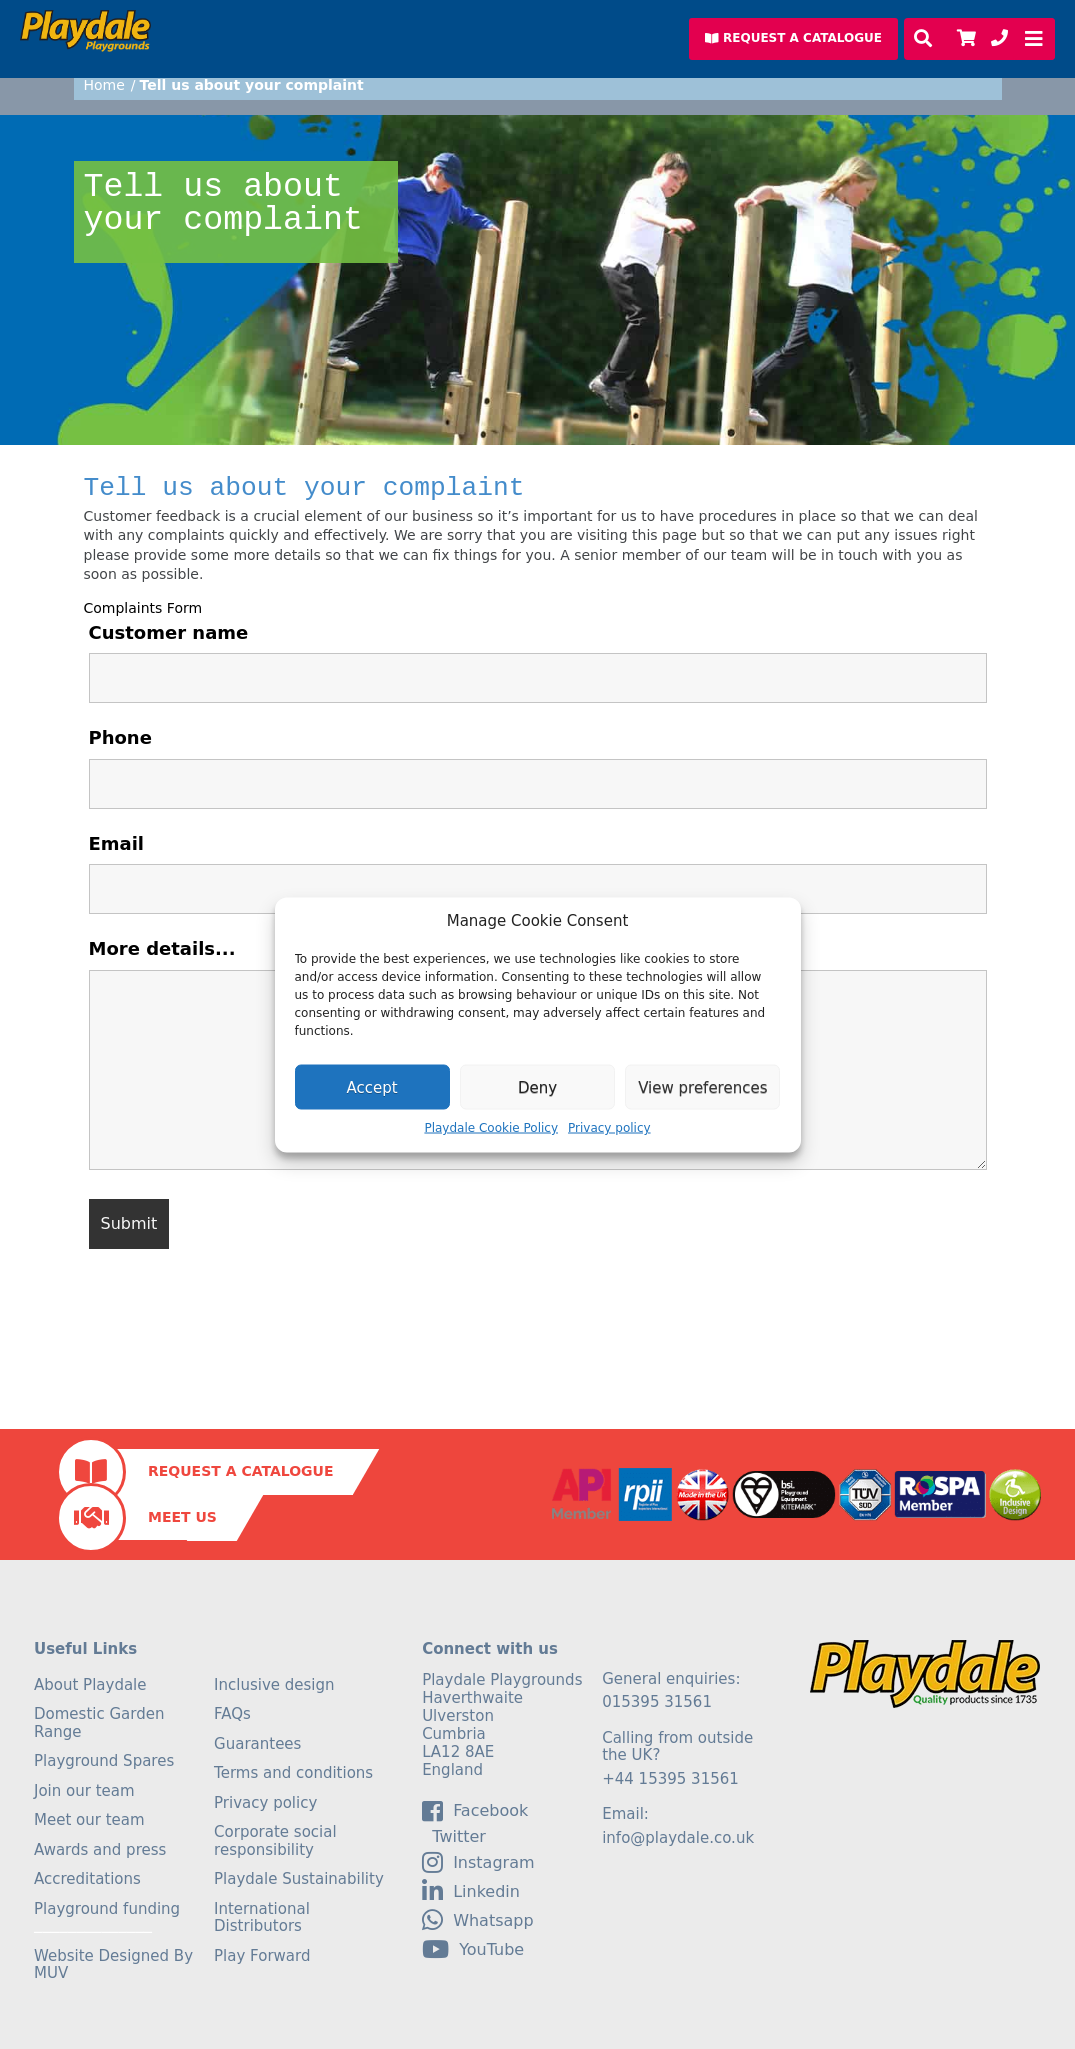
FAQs (232, 1714)
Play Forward (262, 1956)
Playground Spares (104, 1761)
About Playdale (90, 1685)
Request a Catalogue (240, 1471)
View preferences (702, 1087)
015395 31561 (657, 1702)
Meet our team (89, 1820)
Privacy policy (609, 1128)
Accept (372, 1087)
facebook (475, 1811)
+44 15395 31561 (670, 1779)
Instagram (478, 1862)
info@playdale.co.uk (678, 1838)
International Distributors (262, 1918)
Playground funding (107, 1909)
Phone (120, 737)
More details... (162, 948)
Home (104, 85)
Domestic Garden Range (99, 1723)
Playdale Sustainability (299, 1879)
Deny (537, 1087)
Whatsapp (478, 1920)
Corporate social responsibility (275, 1841)
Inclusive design (274, 1685)
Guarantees (257, 1744)
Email (117, 843)
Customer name (169, 632)
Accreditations (87, 1879)
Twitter (454, 1837)
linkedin (471, 1891)
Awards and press (100, 1850)
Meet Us (182, 1517)
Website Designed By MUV (113, 1965)
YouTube (473, 1949)
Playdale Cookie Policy (491, 1128)
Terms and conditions (293, 1773)
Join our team (84, 1791)
